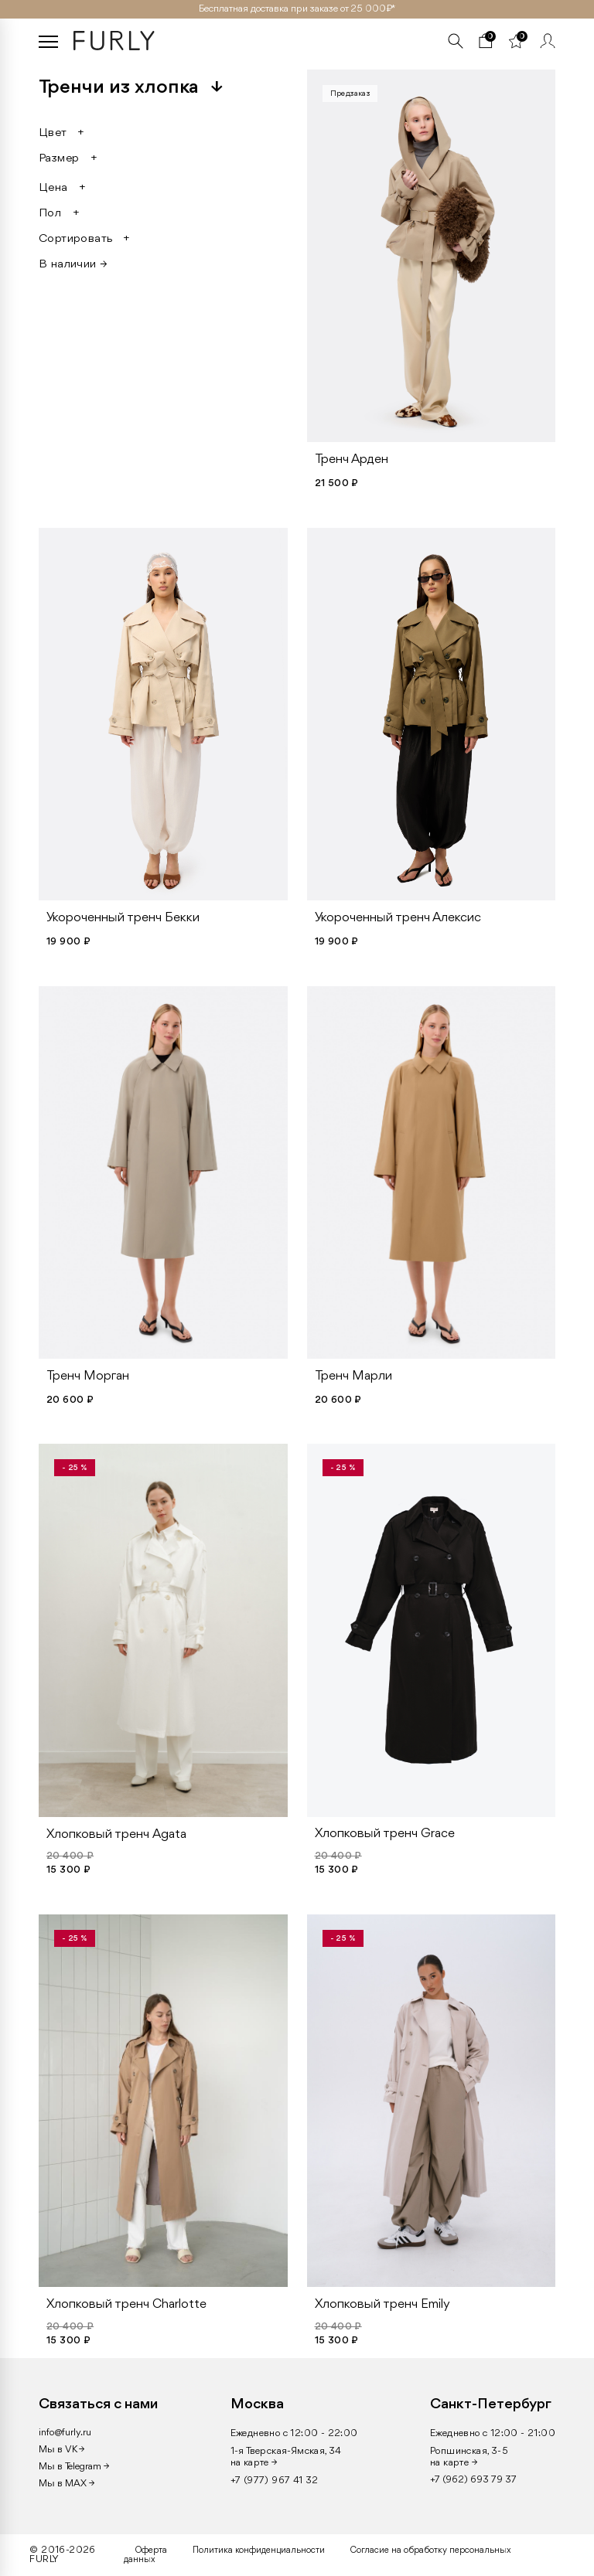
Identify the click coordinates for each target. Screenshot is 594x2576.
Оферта (151, 2550)
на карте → (254, 2463)
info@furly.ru (65, 2433)
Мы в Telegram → (74, 2467)
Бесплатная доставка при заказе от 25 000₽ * (297, 9)
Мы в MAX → (66, 2484)
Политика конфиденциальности (259, 2550)
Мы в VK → (61, 2450)
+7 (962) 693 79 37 (473, 2480)
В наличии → (73, 264)
